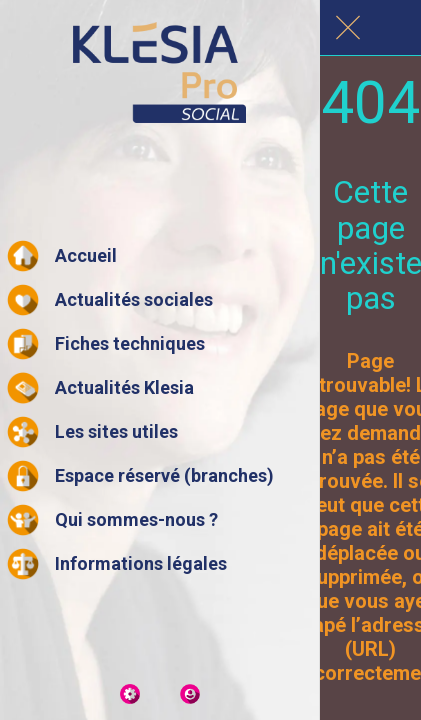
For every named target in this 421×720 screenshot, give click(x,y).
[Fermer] (348, 28)
